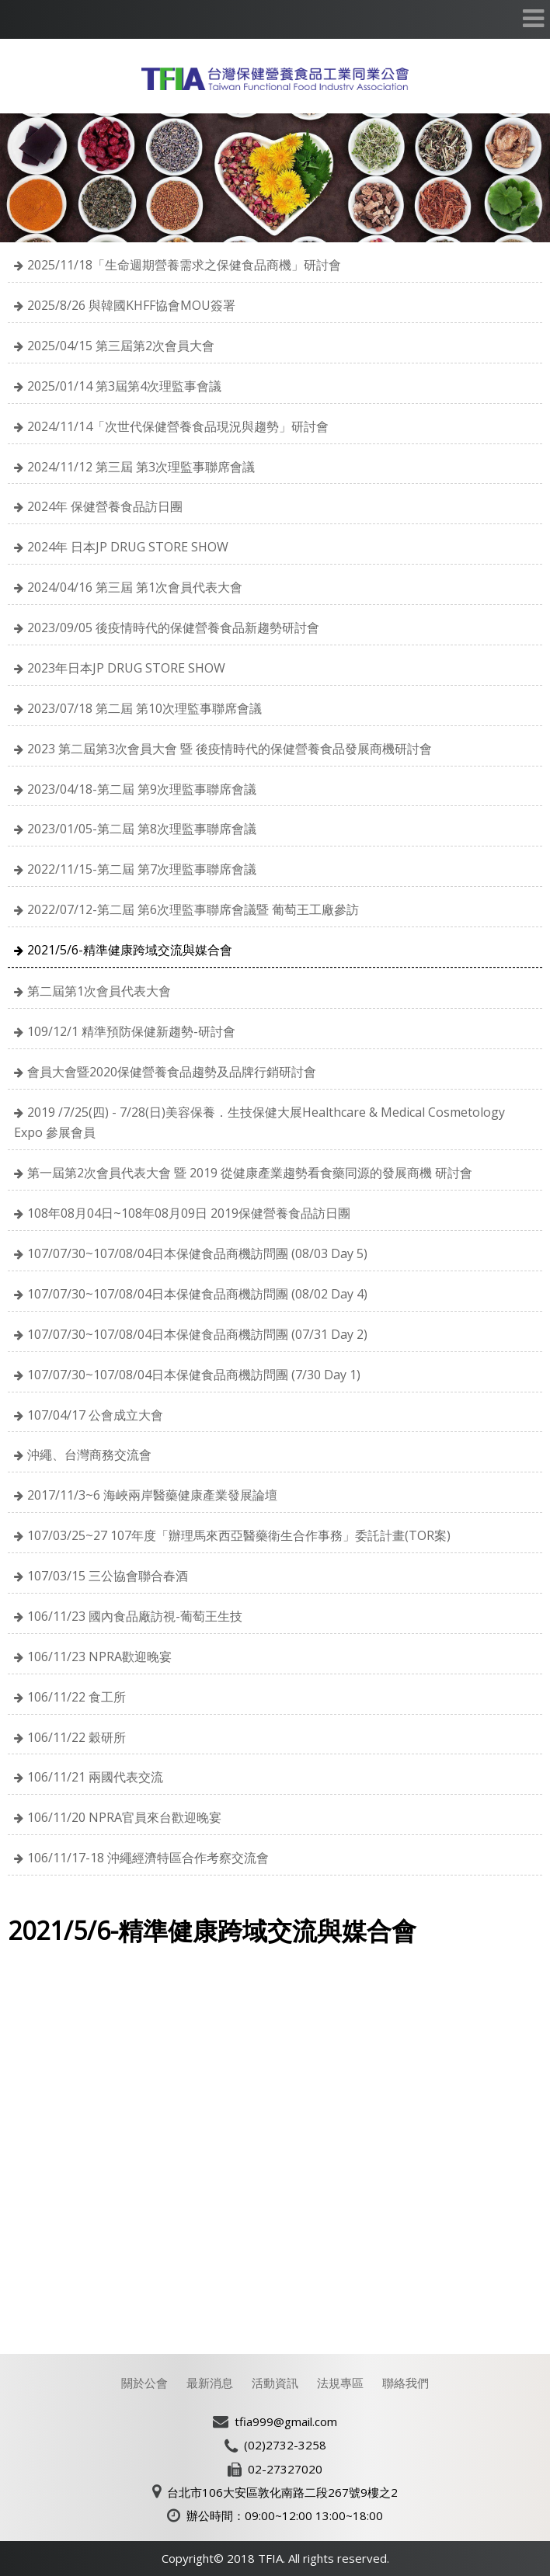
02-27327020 (285, 2469)
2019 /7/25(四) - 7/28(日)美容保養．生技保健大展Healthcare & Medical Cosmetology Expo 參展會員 (259, 1123)
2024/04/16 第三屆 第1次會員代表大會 (134, 587)
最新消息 (209, 2382)
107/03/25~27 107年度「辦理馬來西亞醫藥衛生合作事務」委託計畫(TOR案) (239, 1535)
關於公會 (144, 2382)
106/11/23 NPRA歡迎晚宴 (99, 1656)
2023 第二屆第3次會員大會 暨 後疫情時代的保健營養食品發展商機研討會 (229, 748)
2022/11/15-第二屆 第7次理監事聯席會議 (141, 869)
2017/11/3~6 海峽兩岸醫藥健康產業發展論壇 (152, 1495)
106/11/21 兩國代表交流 (95, 1776)
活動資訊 (275, 2382)
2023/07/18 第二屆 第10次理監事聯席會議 (144, 708)
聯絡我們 (405, 2382)
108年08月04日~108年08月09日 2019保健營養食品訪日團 (188, 1213)
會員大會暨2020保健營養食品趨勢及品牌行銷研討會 (171, 1071)
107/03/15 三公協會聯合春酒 (107, 1575)
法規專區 (340, 2382)
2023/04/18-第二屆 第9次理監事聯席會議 (141, 789)
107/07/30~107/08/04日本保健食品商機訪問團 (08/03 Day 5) (197, 1253)
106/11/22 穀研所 (76, 1737)
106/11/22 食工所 (76, 1696)
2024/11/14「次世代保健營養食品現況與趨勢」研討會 (178, 426)
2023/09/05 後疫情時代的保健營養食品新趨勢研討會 (173, 627)
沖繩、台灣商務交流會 (89, 1454)
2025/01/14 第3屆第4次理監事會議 (124, 386)
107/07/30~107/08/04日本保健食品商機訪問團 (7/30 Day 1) (193, 1374)
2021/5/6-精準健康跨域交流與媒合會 (129, 949)
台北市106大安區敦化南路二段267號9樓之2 (282, 2492)
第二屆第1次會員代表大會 (99, 990)
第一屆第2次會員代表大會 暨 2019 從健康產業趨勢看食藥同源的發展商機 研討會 (249, 1172)
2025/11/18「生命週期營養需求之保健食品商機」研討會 (184, 264)
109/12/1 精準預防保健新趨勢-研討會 (131, 1031)
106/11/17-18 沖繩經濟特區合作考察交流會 (148, 1857)
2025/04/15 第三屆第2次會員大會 (120, 345)
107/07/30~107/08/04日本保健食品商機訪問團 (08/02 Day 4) (197, 1293)
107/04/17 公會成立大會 (95, 1415)
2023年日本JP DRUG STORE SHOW (126, 667)
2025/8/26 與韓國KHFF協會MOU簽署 (131, 305)
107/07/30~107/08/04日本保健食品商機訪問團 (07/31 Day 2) (197, 1334)
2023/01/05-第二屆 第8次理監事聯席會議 (141, 828)
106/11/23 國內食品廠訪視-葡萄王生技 (134, 1616)
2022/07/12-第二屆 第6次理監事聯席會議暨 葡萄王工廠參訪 (193, 909)
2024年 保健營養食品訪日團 (105, 506)
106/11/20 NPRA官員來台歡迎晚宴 (124, 1817)
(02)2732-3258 (285, 2445)
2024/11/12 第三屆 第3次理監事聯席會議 (141, 466)
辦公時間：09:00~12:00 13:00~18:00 (284, 2515)
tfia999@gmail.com (286, 2421)
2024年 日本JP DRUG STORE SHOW (127, 546)
